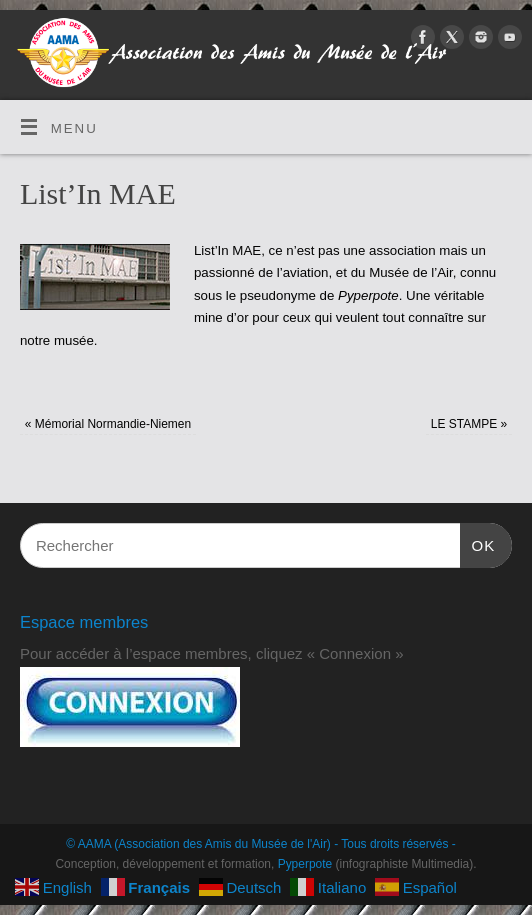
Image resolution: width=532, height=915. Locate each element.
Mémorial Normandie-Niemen (108, 424)
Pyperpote (305, 864)
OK (478, 543)
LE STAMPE (469, 424)
